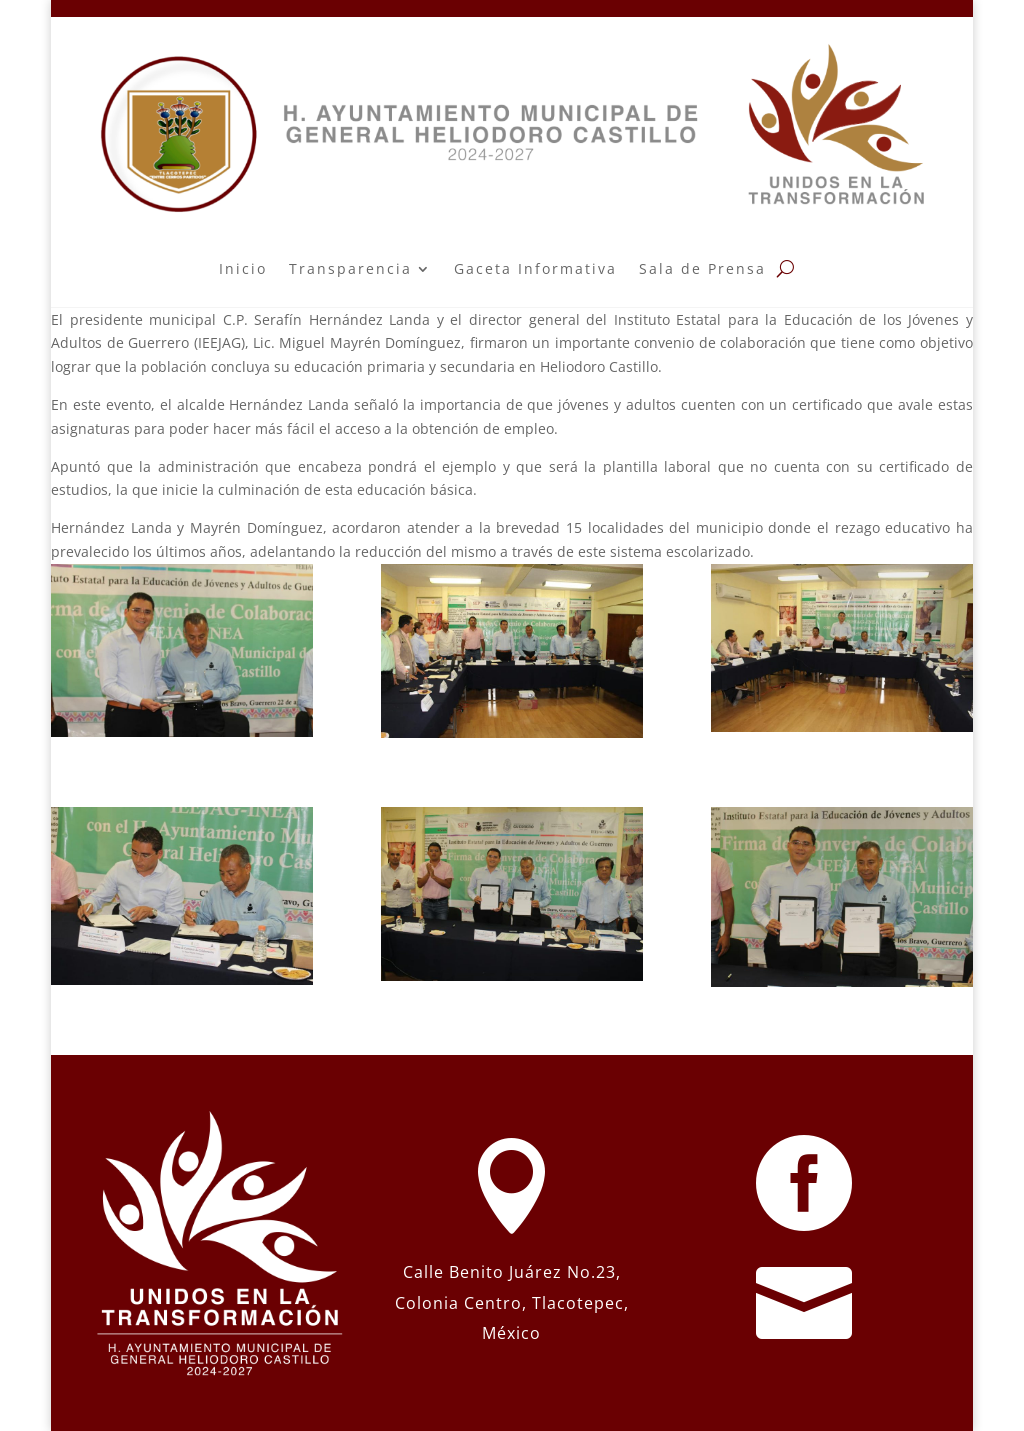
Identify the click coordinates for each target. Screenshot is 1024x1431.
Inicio (243, 268)
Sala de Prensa (702, 268)
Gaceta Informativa (535, 268)
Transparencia (350, 268)
